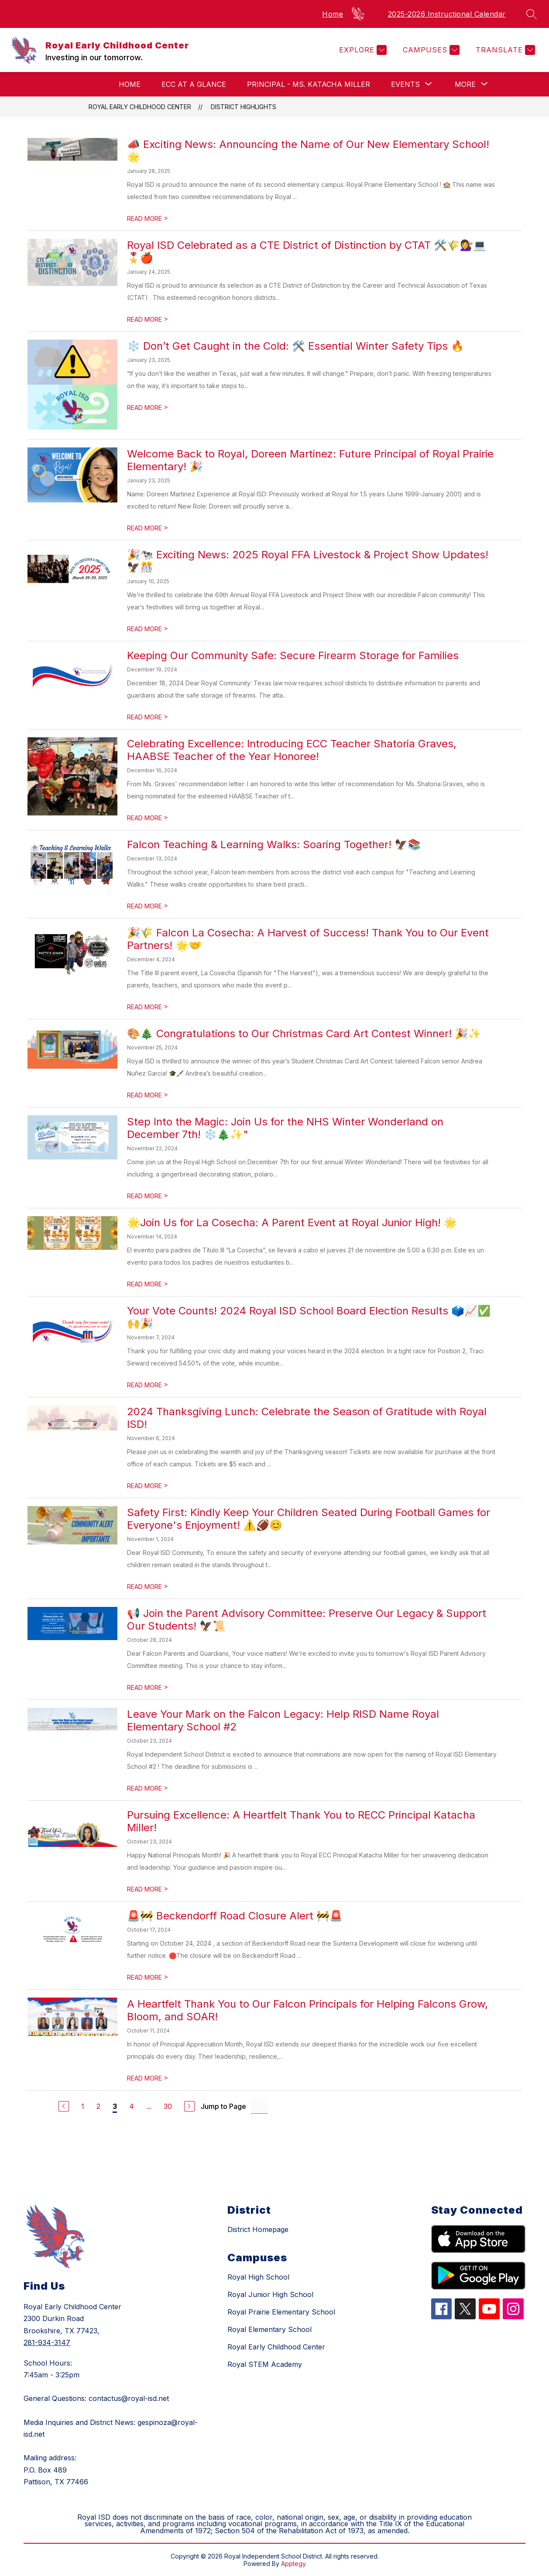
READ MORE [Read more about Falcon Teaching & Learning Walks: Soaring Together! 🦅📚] (147, 906)
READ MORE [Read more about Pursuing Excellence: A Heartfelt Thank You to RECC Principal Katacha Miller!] (147, 1889)
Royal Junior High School (270, 2294)
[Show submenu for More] (465, 84)
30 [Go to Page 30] (168, 2106)
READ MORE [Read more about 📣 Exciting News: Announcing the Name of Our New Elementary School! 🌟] (147, 218)
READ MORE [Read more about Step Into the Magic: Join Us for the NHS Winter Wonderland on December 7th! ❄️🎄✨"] (147, 1196)
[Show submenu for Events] (405, 84)
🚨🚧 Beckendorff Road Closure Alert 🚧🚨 (235, 1915)
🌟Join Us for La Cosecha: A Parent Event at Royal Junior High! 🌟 (292, 1222)
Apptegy (293, 2563)
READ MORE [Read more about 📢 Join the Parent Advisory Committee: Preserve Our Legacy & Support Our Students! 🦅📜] (147, 1687)
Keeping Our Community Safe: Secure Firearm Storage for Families (293, 655)
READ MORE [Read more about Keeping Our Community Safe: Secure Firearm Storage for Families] (147, 717)
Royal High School (258, 2277)
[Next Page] (189, 2106)
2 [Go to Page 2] (98, 2106)
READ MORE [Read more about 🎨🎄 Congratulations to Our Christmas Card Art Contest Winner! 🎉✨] (147, 1095)
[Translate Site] (504, 50)
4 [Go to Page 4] (131, 2106)
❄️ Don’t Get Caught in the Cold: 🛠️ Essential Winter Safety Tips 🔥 (295, 346)
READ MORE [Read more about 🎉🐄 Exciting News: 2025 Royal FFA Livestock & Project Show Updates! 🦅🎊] (147, 629)
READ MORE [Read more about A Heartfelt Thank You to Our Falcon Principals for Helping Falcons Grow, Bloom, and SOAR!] (147, 2078)
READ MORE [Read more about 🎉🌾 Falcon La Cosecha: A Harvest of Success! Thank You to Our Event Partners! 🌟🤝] (147, 1007)
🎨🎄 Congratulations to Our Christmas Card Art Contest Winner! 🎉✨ (304, 1033)
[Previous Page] (63, 2106)
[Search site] (531, 14)
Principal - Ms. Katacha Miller (308, 84)
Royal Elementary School (269, 2329)
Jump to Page (223, 2106)
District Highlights (243, 106)
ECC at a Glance (193, 84)
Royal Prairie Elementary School (281, 2312)
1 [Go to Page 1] (82, 2106)
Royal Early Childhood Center (140, 106)
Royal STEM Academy (264, 2364)
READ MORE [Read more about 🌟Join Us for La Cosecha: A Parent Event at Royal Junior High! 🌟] (147, 1284)
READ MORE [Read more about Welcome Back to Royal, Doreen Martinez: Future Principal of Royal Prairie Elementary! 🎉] (147, 528)
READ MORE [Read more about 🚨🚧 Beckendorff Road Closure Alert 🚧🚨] (147, 1977)
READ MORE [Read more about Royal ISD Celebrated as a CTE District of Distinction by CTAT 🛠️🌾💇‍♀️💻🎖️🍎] (147, 319)
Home (332, 14)
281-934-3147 (47, 2342)
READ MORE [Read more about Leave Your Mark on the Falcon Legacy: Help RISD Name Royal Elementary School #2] (147, 1788)
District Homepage (257, 2229)
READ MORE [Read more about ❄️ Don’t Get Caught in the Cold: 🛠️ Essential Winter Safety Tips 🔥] (147, 407)
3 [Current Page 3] (115, 2106)
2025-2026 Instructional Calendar (447, 14)
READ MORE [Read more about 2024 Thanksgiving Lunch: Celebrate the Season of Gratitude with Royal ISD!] (147, 1485)
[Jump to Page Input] (259, 2106)
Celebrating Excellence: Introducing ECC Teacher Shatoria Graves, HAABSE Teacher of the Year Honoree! (291, 750)
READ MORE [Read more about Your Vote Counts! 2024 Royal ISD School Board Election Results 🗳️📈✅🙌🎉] (147, 1385)
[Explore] (362, 50)
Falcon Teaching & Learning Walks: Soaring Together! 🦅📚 (274, 844)
